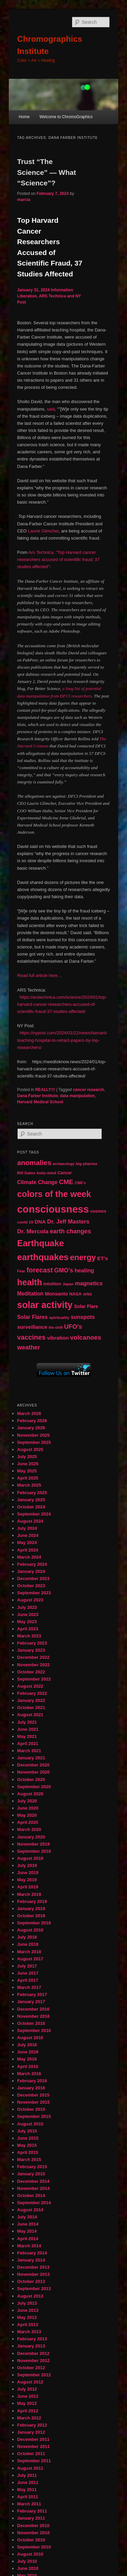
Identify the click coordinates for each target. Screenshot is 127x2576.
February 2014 (32, 2252)
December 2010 (33, 2525)
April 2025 (27, 1478)
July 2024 (27, 1528)
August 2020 (30, 1793)
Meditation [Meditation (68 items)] (30, 1293)
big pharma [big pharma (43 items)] (86, 1163)
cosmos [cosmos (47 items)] (98, 1211)
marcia (23, 199)
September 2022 (34, 1679)
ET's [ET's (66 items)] (102, 1258)
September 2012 (34, 2374)
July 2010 (27, 2561)
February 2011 (32, 2511)
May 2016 (27, 2059)
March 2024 (29, 1557)
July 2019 (27, 1865)
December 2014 (33, 2181)
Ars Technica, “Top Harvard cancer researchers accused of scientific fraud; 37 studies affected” (58, 559)
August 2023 (30, 1599)
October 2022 (31, 1671)
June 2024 (28, 1535)
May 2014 (27, 2231)
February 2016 (32, 2080)
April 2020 (27, 1822)
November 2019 (33, 1844)
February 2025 (32, 1492)
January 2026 (31, 1427)
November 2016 (33, 2016)
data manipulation (77, 1095)
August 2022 (30, 1686)
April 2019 (27, 1886)
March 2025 (29, 1485)
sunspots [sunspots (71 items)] (83, 1317)
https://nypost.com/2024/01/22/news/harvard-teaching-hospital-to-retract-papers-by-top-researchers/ (62, 1040)
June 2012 (28, 2396)
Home (24, 116)
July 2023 (27, 1607)
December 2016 (33, 2009)
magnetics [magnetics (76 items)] (89, 1283)
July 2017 (27, 1966)
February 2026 (32, 1420)
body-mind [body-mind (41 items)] (46, 1173)
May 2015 (27, 2145)
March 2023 (29, 1635)
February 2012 (32, 2425)
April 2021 (27, 1743)
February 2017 (32, 1994)
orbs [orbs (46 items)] (87, 1294)
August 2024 (30, 1521)
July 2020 (27, 1800)
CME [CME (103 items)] (66, 1181)
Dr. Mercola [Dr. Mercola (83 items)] (32, 1231)
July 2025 (27, 1456)
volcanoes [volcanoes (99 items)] (85, 1337)
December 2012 (33, 2353)
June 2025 (28, 1463)
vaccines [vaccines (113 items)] (31, 1337)
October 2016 (31, 2023)
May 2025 (27, 1470)
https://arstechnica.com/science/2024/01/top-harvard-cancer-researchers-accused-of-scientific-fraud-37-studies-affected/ (62, 1004)
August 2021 (30, 1714)
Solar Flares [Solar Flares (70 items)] (32, 1317)
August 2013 (30, 2296)
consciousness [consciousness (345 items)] (53, 1209)
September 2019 (34, 1851)
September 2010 (34, 2547)
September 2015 (34, 2116)
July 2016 (27, 2044)
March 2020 (29, 1829)
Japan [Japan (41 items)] (68, 1284)
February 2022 (32, 1693)
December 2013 (33, 2267)
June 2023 (28, 1614)
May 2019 (27, 1879)
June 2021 (28, 1729)
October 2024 (31, 1506)
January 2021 (31, 1757)
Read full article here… (39, 975)
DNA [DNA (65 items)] (40, 1221)
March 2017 (29, 1987)
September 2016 (34, 2030)
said (51, 409)
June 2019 (28, 1872)
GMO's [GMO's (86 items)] (63, 1270)
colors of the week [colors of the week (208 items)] (54, 1194)
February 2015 (32, 2166)
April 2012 (27, 2410)
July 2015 (27, 2131)
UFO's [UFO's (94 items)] (73, 1326)
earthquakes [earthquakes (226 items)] (43, 1257)
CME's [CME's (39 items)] (80, 1183)
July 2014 (27, 2216)
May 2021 (27, 1736)
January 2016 (31, 2087)
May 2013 (27, 2317)
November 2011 (33, 2446)
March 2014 (29, 2245)
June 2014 (28, 2224)
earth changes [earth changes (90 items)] (70, 1231)
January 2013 (31, 2345)
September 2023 (34, 1592)
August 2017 (30, 1958)
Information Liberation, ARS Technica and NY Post (49, 296)
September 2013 (34, 2288)
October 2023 (31, 1585)
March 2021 (29, 1750)
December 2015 (33, 2095)
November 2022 (33, 1664)
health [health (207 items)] (29, 1282)
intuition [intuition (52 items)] (52, 1283)
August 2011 (30, 2468)
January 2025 (31, 1499)
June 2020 (28, 1808)
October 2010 (31, 2539)
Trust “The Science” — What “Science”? (46, 172)
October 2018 (31, 1915)
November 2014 (33, 2188)
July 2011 (27, 2475)
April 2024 (27, 1550)
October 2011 (31, 2453)
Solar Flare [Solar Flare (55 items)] (86, 1306)
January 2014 (31, 2260)
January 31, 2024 (33, 290)
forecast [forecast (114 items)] (39, 1270)
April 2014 (27, 2238)
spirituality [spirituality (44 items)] (59, 1317)
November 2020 (33, 1772)
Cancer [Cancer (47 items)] (65, 1173)
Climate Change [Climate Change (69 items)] (37, 1182)
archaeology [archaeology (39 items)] (64, 1164)
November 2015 (33, 2102)
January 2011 (31, 2518)
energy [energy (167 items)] (83, 1257)
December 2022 (33, 1657)
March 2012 (29, 2417)
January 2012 (31, 2432)
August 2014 (30, 2209)
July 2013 (27, 2303)
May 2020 (27, 1815)
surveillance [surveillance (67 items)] (32, 1327)
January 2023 (31, 1650)
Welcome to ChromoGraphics (65, 116)
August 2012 (30, 2381)
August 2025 (30, 1449)
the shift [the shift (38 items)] (56, 1327)
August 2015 (30, 2123)
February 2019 (32, 1901)
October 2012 (31, 2367)
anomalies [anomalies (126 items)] (34, 1162)
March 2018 (29, 1951)
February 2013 (32, 2338)
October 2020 (31, 1779)
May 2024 (27, 1542)
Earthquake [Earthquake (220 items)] (40, 1243)
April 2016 (27, 2066)
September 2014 (34, 2202)
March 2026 (29, 1413)
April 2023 (27, 1628)
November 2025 (33, 1435)
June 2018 (28, 1944)
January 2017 (31, 2001)
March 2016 (29, 2073)
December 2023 (33, 1578)
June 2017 (28, 1973)
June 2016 (28, 2051)
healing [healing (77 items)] (84, 1270)
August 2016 (30, 2037)
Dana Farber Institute (37, 1095)
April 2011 (27, 2496)
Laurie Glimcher (43, 530)
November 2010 (33, 2532)
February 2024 (32, 1564)
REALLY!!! (45, 1089)
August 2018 (30, 1930)
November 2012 (33, 2360)
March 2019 (29, 1894)
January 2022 (31, 1700)
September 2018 (34, 1922)
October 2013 (31, 2281)
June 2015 (28, 2138)
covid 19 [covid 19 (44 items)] (25, 1222)
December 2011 (33, 2439)
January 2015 (31, 2173)
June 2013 (28, 2310)
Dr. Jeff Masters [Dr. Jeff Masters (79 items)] (68, 1221)
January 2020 (31, 1836)
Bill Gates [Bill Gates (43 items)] (26, 1173)
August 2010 (30, 2554)
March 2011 (29, 2503)
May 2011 (27, 2489)
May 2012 (27, 2403)
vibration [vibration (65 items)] (58, 1338)
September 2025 (34, 1442)
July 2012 (27, 2389)
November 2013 (33, 2274)
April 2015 (27, 2152)
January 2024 (31, 1571)
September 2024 (34, 1514)
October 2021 (31, 1707)
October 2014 (31, 2195)
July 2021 (27, 1722)
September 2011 (34, 2460)
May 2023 (27, 1621)
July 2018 (27, 1937)
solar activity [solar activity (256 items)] (45, 1305)
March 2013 (29, 2331)
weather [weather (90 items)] (28, 1347)
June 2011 (28, 2482)
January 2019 (31, 1908)
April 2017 (27, 1980)
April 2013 (27, 2324)
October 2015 (31, 2109)
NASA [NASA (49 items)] (75, 1293)
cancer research (88, 1089)
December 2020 (33, 1764)
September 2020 (34, 1786)
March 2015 (29, 2159)
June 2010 (28, 2568)
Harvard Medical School (40, 1102)
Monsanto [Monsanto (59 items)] (56, 1293)
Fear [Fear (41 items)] (21, 1271)
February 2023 (32, 1643)
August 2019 (30, 1858)
